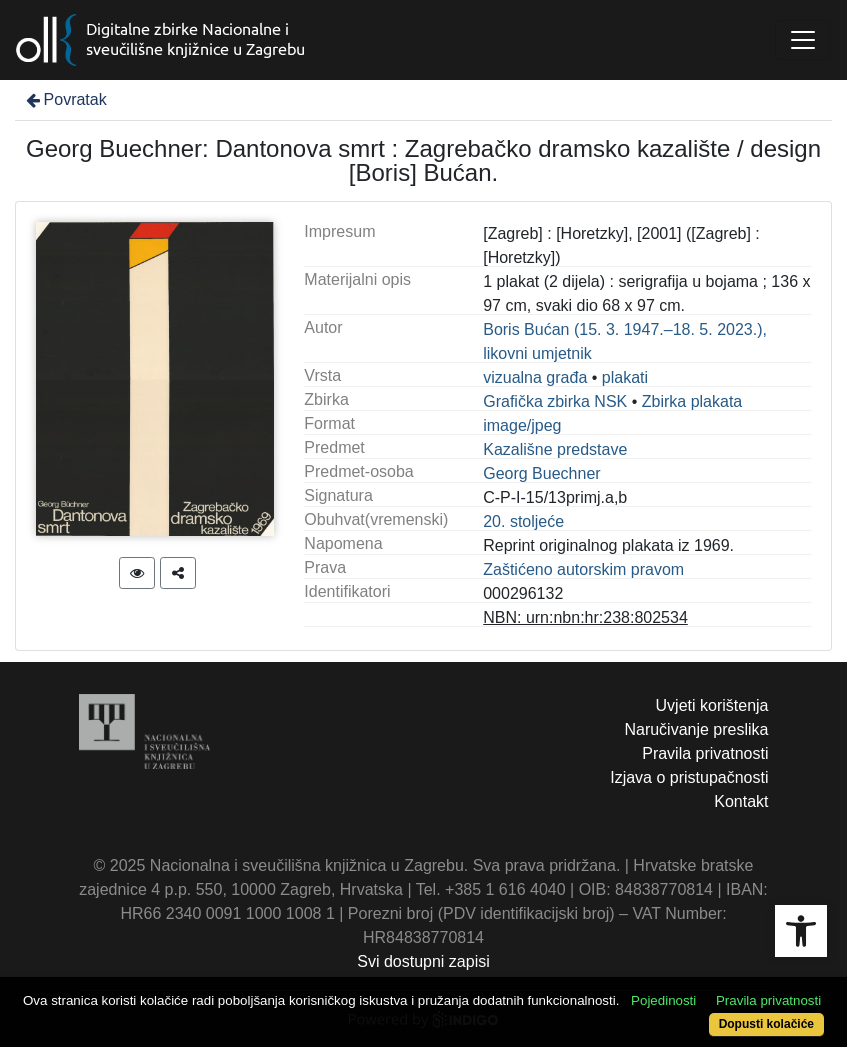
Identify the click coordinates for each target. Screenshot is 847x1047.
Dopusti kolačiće (766, 1024)
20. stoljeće (523, 521)
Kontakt (741, 801)
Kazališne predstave (555, 449)
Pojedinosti (663, 1000)
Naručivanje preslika (696, 729)
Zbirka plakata (692, 401)
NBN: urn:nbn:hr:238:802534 (585, 617)
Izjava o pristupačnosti (689, 777)
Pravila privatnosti (705, 753)
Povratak (65, 99)
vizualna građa (535, 377)
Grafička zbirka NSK (555, 401)
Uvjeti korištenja (712, 705)
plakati (625, 377)
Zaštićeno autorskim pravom (583, 569)
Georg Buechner (541, 473)
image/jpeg (522, 425)
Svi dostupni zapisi (423, 961)
